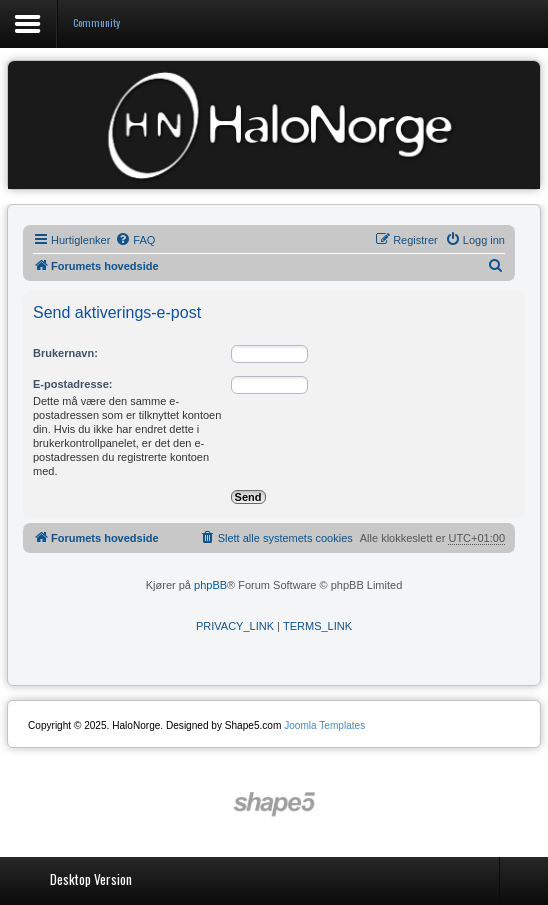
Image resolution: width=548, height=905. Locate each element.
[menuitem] (135, 240)
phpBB (210, 585)
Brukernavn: (65, 353)
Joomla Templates (324, 725)
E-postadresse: (72, 384)
